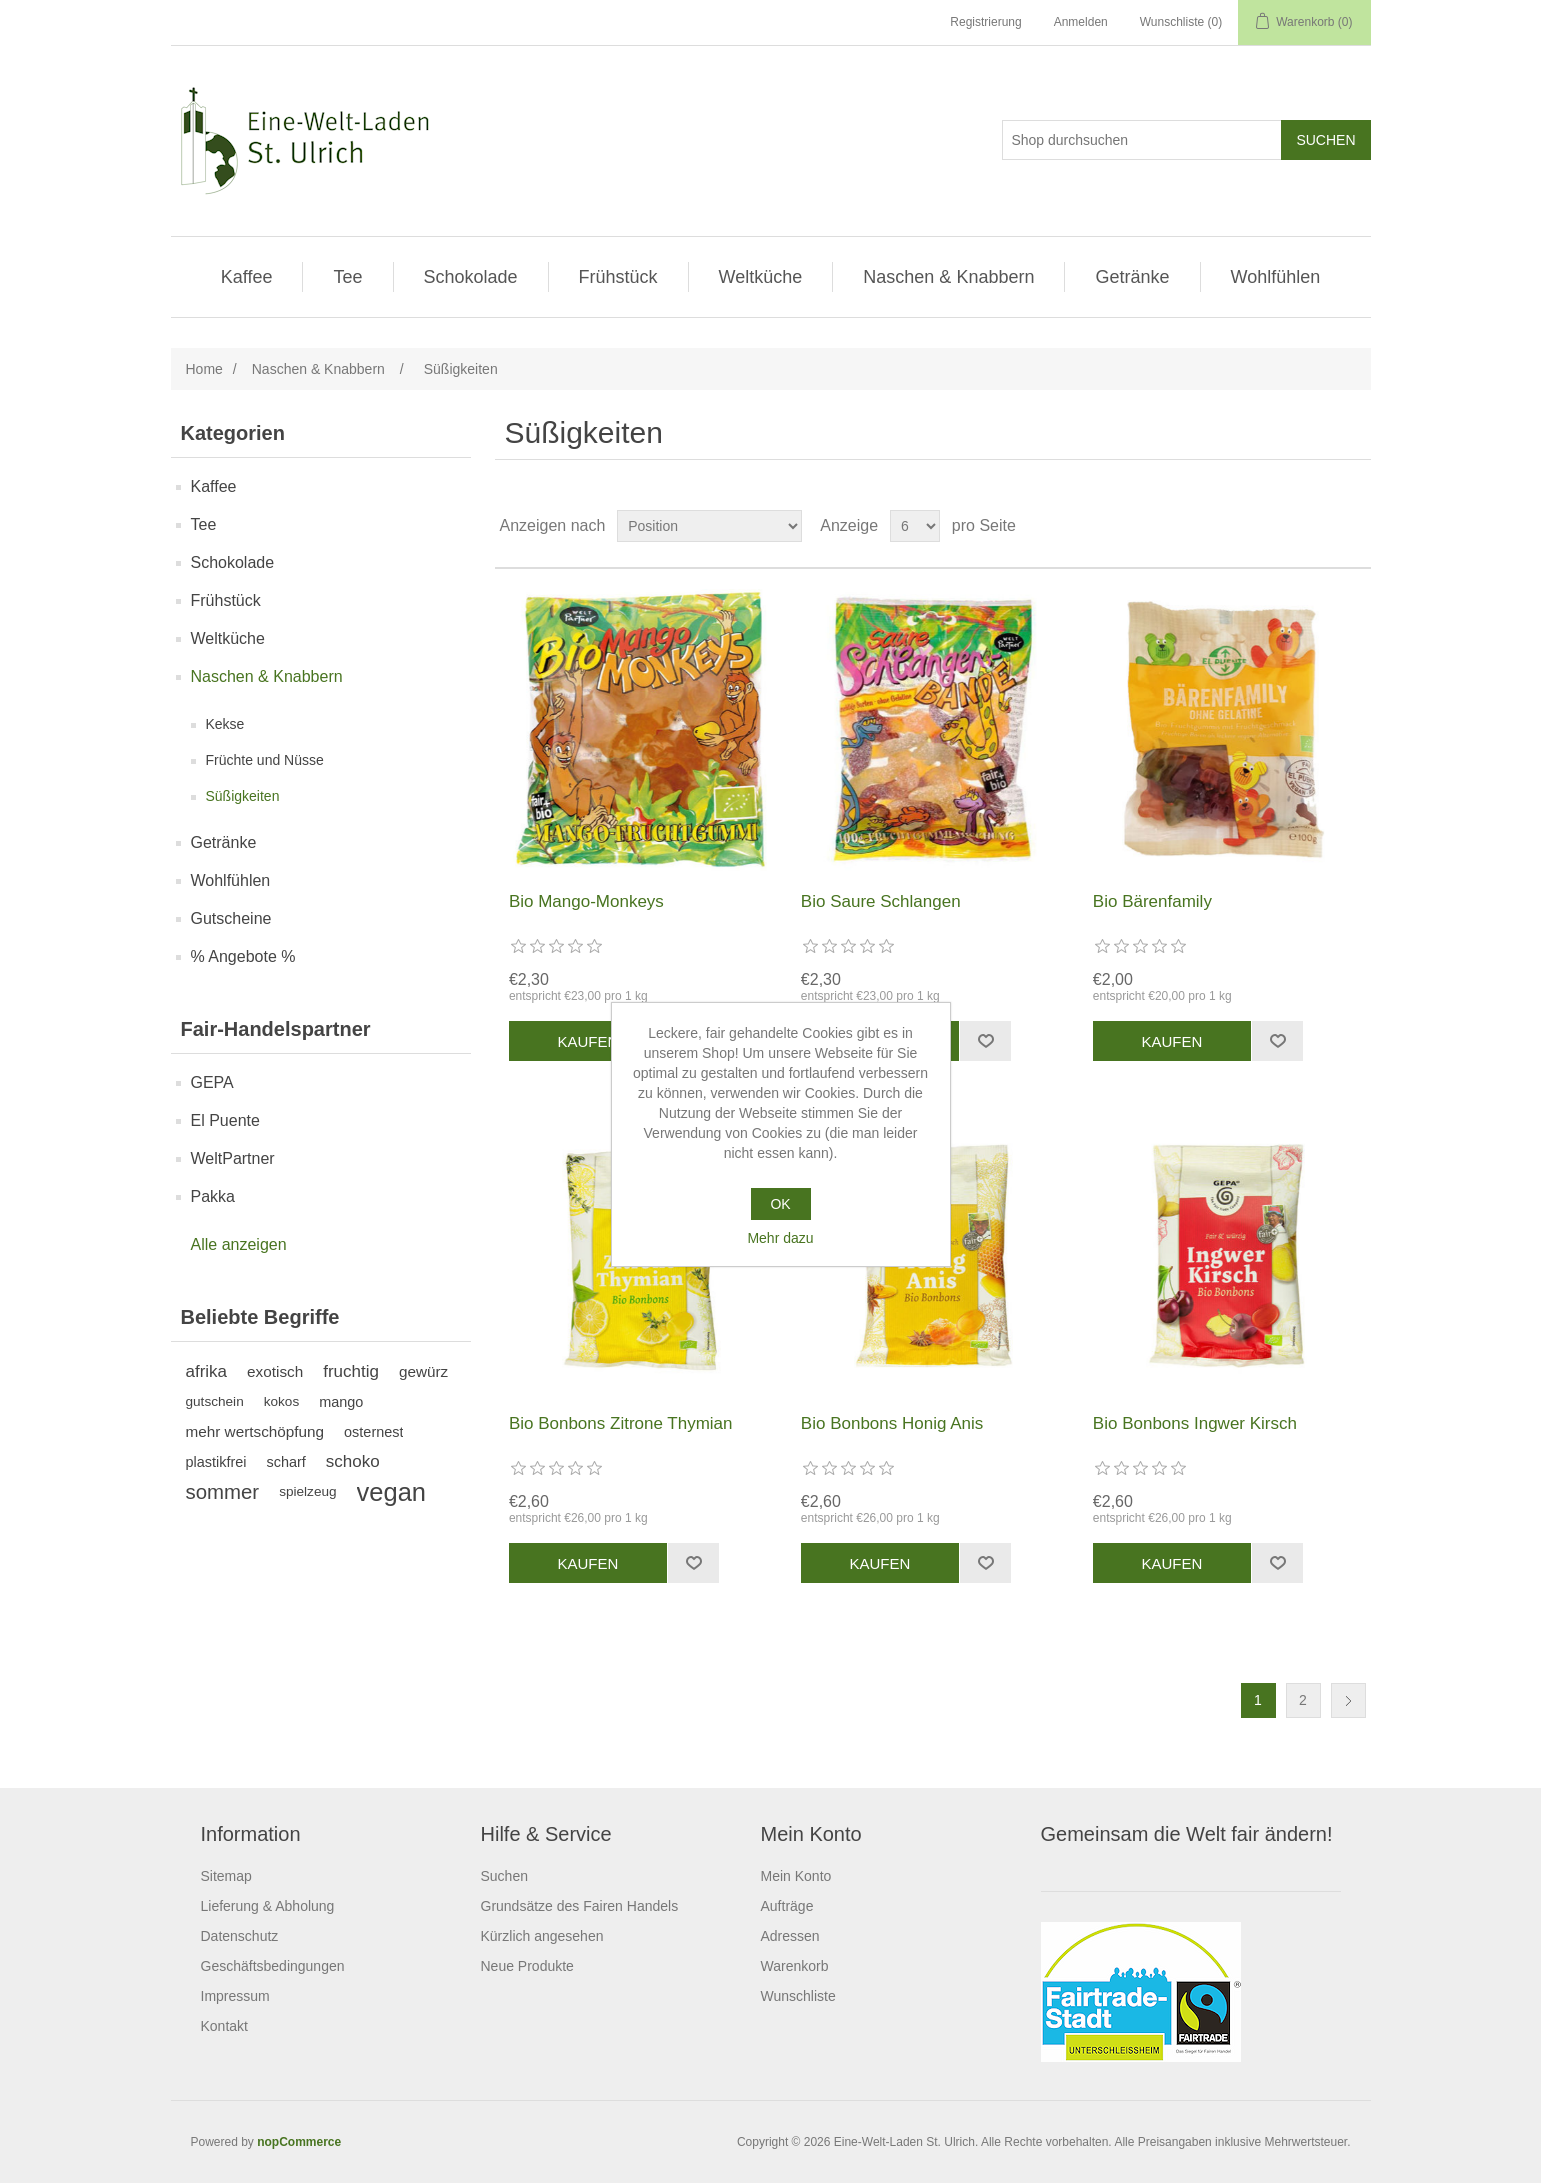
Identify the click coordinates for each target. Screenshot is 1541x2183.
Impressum (235, 1996)
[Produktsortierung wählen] (709, 526)
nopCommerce (299, 2142)
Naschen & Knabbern (948, 277)
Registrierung (985, 22)
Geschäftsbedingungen (273, 1966)
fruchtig (351, 1371)
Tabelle (1318, 526)
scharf (285, 1462)
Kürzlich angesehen (542, 1936)
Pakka (213, 1196)
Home (204, 369)
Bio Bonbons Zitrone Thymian (621, 1423)
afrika (207, 1371)
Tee (347, 277)
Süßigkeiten (243, 796)
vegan (391, 1492)
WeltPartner (233, 1158)
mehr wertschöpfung (255, 1431)
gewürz (423, 1371)
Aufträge (787, 1906)
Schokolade (471, 277)
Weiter (1348, 1700)
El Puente (225, 1120)
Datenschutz (240, 1936)
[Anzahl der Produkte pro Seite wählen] (915, 526)
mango (341, 1402)
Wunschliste (798, 1996)
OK (780, 1204)
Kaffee (247, 277)
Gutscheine (231, 918)
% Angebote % (243, 956)
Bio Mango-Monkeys (586, 901)
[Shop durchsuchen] (1142, 140)
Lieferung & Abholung (268, 1906)
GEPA (212, 1082)
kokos (282, 1401)
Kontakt (224, 2026)
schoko (353, 1461)
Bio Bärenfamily (1152, 901)
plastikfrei (216, 1462)
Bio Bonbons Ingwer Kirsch (1195, 1423)
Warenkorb (795, 1966)
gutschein (215, 1401)
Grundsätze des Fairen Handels (580, 1906)
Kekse (225, 724)
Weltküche (761, 277)
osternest (373, 1432)
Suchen (504, 1876)
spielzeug (307, 1491)
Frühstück (618, 277)
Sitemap (226, 1876)
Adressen (790, 1936)
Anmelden (1081, 22)
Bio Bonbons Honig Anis (892, 1423)
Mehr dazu (780, 1238)
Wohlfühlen (1276, 277)
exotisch (275, 1371)
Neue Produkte (527, 1966)
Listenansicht (1354, 526)
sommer (223, 1492)
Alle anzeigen (239, 1244)
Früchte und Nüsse (265, 760)
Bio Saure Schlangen (881, 901)
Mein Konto (796, 1876)
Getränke (1132, 277)
